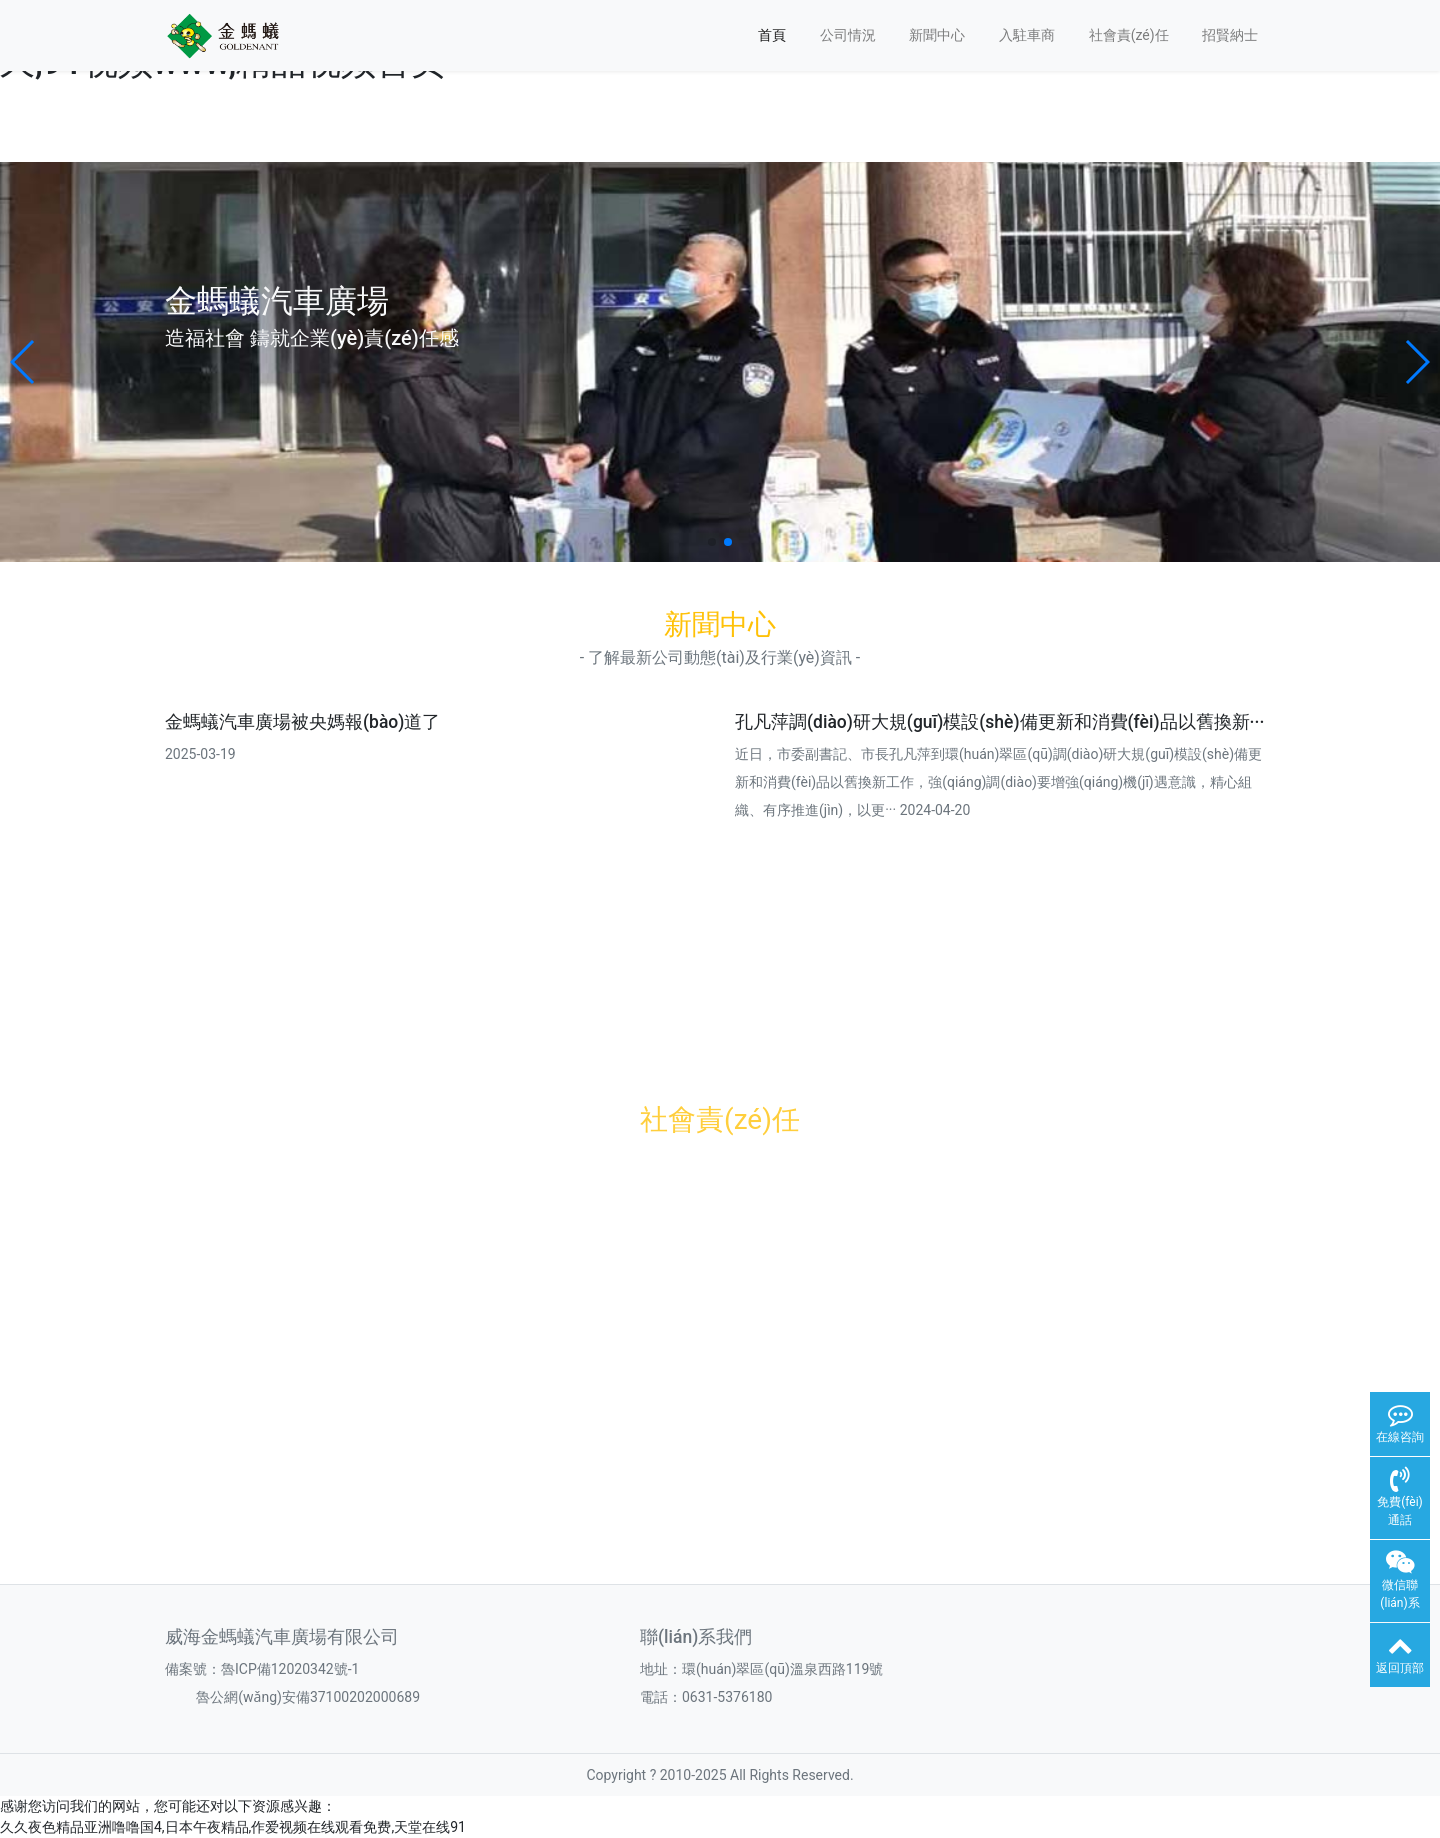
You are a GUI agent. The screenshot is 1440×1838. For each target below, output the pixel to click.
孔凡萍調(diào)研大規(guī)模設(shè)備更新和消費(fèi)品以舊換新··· (999, 722)
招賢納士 (1230, 35)
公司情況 (848, 35)
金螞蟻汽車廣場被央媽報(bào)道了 (302, 722)
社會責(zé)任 (1129, 35)
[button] (23, 362)
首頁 (772, 35)
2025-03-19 (200, 754)
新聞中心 (937, 35)
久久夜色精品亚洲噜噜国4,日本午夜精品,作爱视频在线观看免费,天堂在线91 (233, 1827)
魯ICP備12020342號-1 (290, 1669)
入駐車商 (1027, 35)
